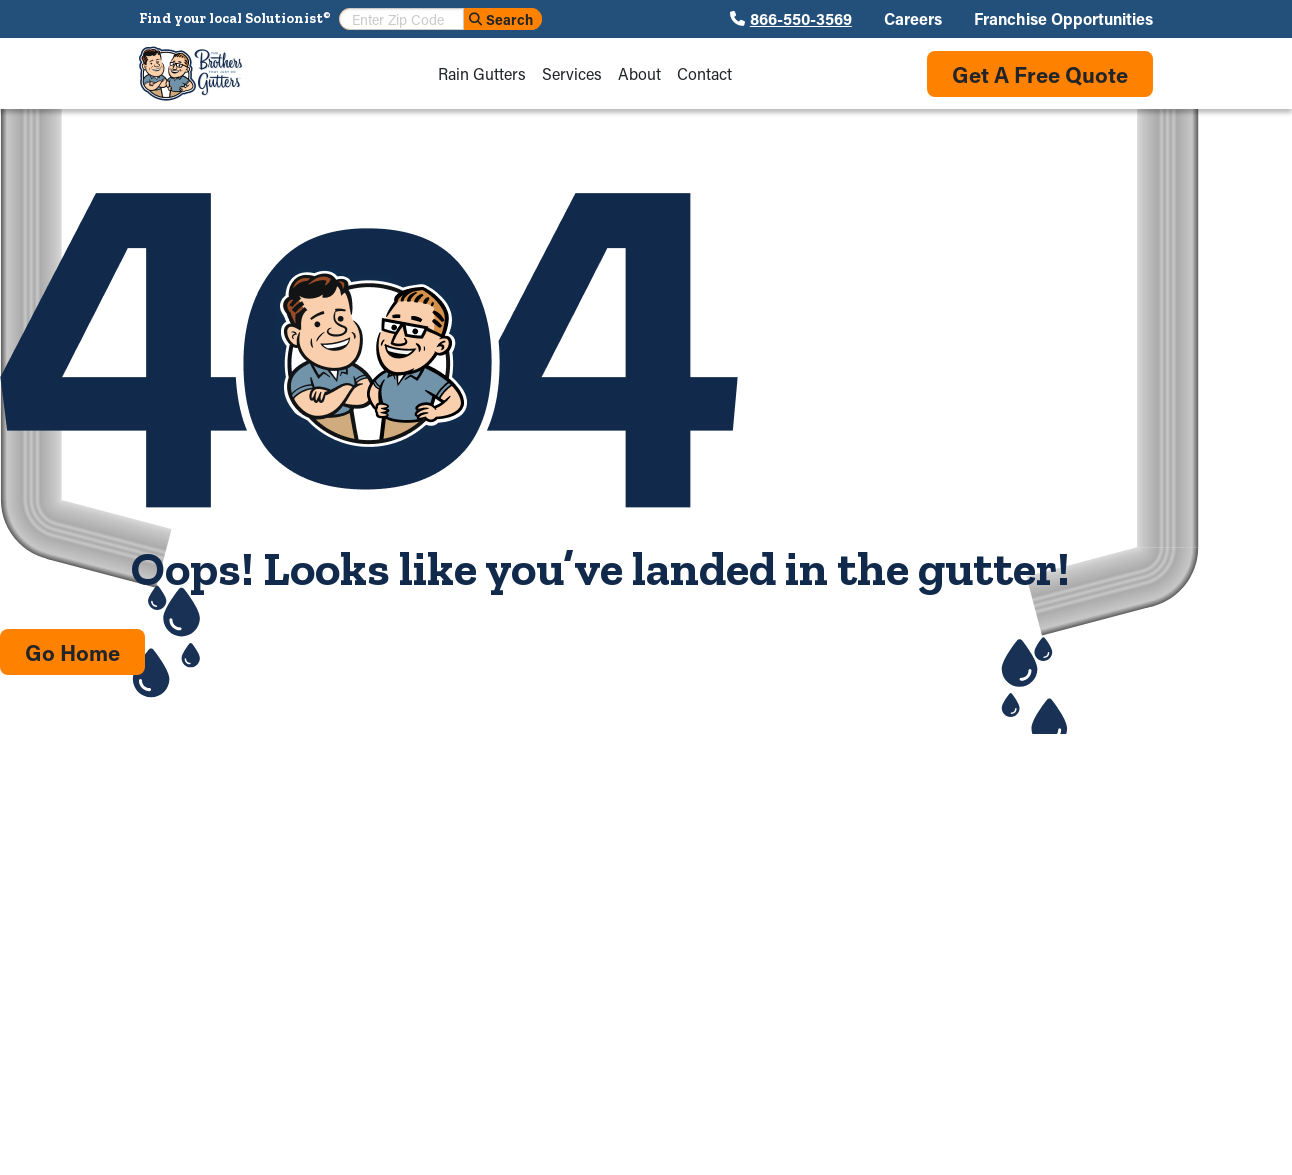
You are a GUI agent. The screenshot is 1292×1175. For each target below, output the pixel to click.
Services (572, 74)
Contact (704, 74)
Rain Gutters (482, 74)
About (639, 74)
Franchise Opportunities (1063, 19)
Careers (913, 19)
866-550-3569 (801, 19)
